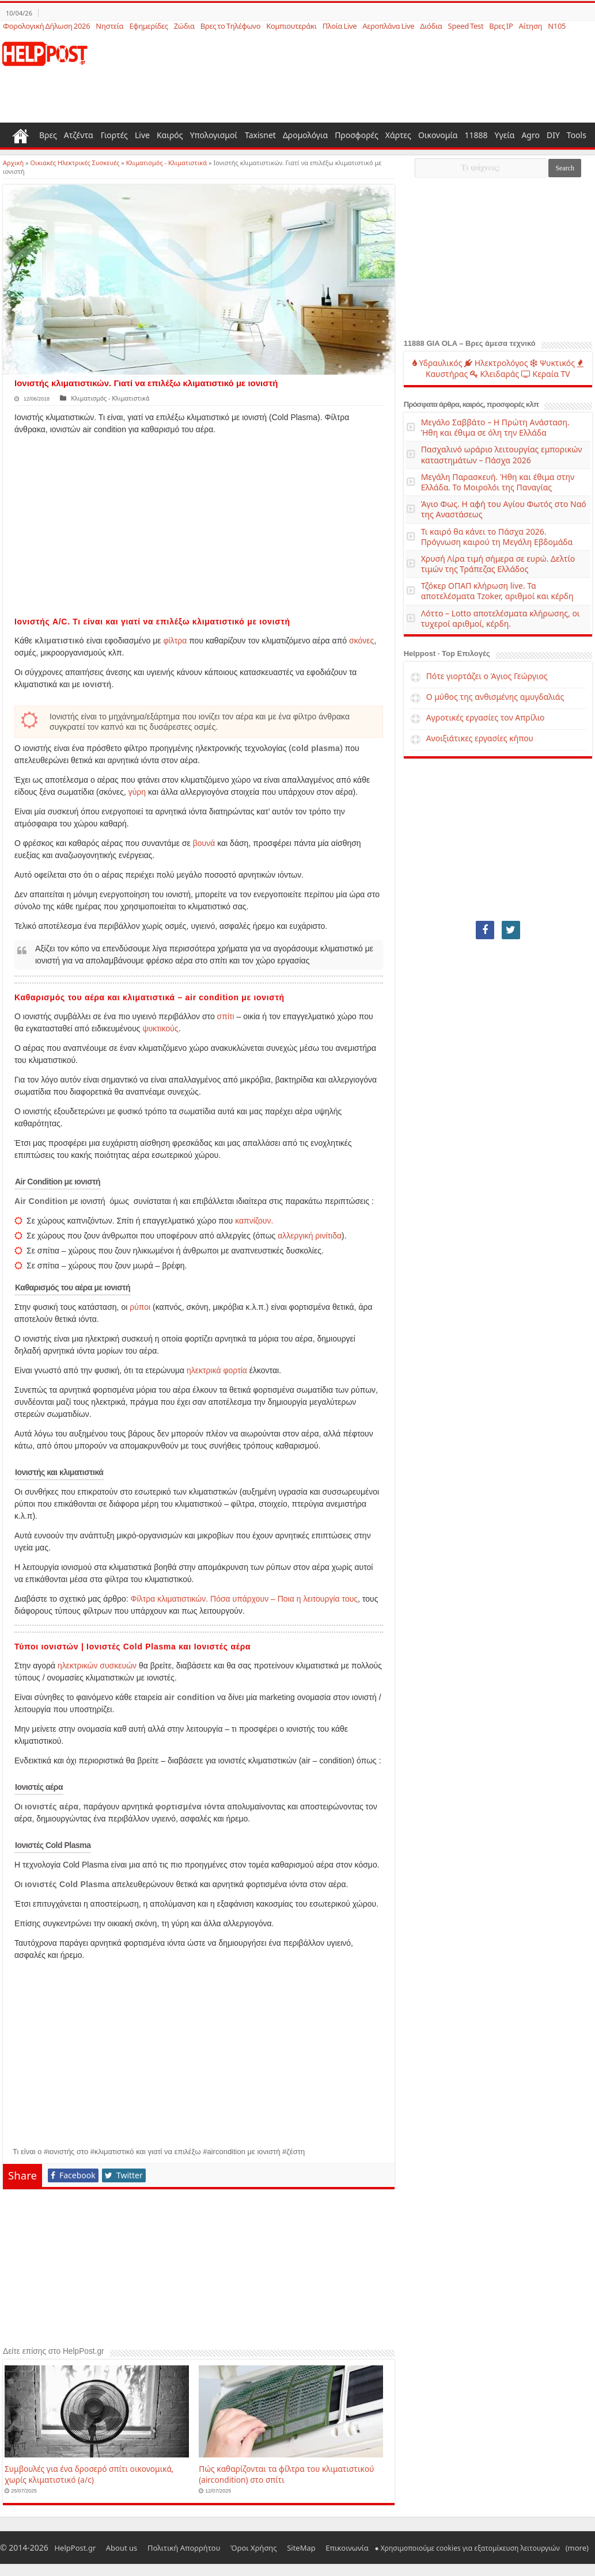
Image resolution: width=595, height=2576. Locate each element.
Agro (530, 134)
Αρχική (13, 162)
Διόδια (431, 26)
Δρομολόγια (305, 134)
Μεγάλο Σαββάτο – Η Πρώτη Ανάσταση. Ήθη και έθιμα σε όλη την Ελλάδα (495, 427)
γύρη (137, 792)
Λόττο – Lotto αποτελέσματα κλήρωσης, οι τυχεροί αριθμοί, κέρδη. (500, 618)
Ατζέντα (78, 134)
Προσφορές (356, 134)
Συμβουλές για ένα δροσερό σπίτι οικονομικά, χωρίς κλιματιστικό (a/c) (89, 2474)
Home (21, 135)
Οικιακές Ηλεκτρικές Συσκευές (75, 162)
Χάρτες (398, 134)
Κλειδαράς (494, 373)
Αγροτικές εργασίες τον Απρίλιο (485, 717)
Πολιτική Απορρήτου (163, 2548)
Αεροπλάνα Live (388, 26)
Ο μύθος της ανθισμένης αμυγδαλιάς (495, 696)
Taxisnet (260, 134)
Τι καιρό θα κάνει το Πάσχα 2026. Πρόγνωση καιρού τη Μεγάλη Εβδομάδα (497, 536)
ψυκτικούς (160, 1028)
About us (110, 2548)
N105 (557, 26)
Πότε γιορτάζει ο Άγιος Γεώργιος (487, 675)
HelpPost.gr (71, 2548)
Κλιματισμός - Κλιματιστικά (166, 162)
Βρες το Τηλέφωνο (230, 26)
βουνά (204, 843)
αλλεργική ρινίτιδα (310, 1235)
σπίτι (225, 1016)
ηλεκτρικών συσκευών (97, 1665)
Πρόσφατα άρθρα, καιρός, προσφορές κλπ (471, 404)
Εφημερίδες (148, 26)
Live (142, 134)
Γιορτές (114, 134)
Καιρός (170, 134)
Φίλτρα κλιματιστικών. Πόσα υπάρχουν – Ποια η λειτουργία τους (244, 1598)
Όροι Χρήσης (225, 2548)
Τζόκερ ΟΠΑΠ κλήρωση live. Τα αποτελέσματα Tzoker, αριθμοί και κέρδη (497, 590)
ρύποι (140, 1307)
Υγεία (505, 134)
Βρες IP (501, 26)
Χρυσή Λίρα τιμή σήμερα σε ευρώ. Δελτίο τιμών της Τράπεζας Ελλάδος (498, 563)
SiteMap (265, 2548)
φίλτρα (175, 640)
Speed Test (466, 26)
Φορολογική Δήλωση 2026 (46, 26)
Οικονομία (438, 134)
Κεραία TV (545, 373)
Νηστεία (109, 26)
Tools (576, 134)
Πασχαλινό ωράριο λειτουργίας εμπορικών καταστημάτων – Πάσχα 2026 (501, 454)
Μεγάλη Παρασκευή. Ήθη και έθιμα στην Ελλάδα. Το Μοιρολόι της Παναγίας (498, 482)
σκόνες (361, 640)
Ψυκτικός (552, 362)
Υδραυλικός (437, 362)
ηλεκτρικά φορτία (217, 1370)
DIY (553, 134)
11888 (476, 134)
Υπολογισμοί (213, 134)
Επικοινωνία (303, 2548)
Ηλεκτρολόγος (496, 362)
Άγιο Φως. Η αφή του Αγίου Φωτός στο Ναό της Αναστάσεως (503, 509)
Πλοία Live (340, 26)
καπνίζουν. (254, 1220)
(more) (524, 2548)
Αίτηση (530, 26)
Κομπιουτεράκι (291, 26)
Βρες (48, 134)
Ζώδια (184, 26)
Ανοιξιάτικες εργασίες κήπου (479, 738)
